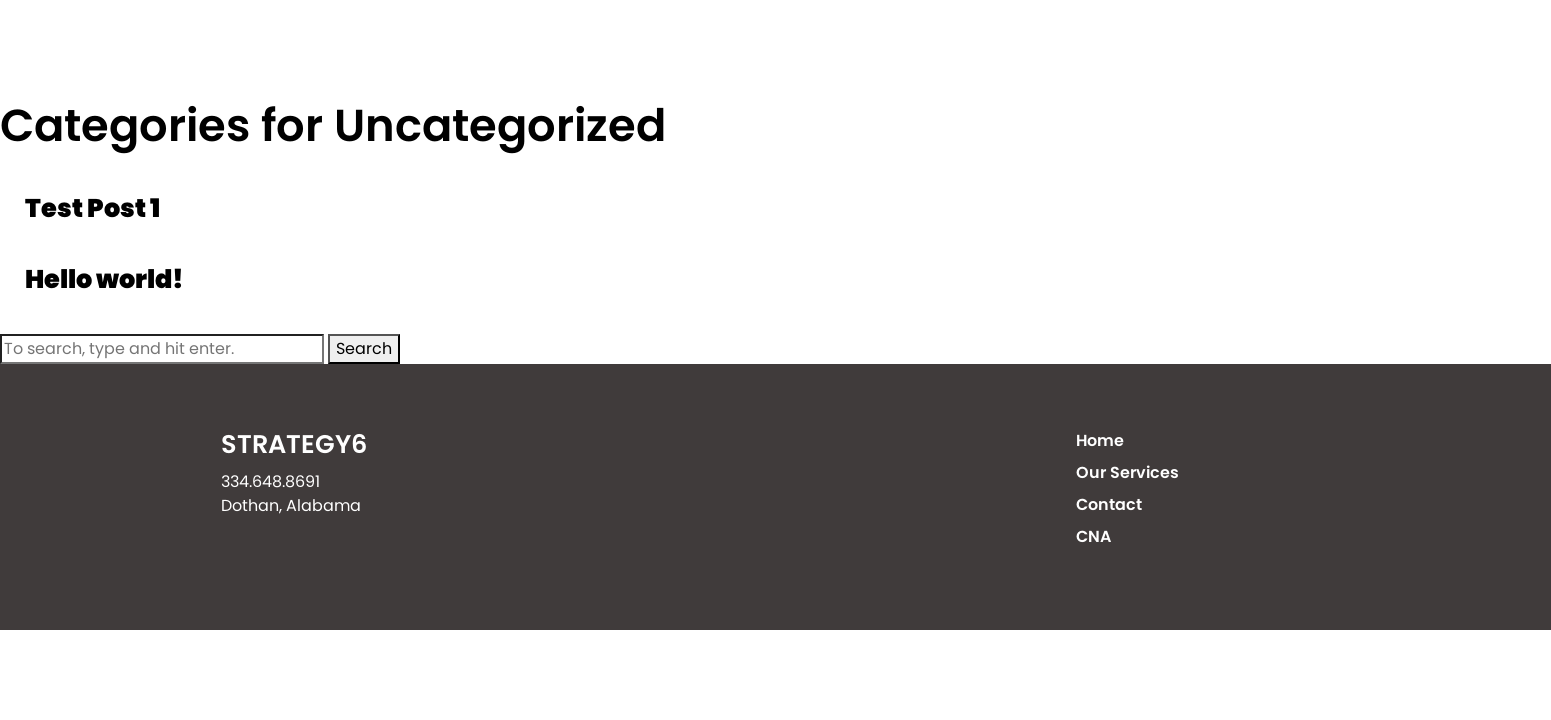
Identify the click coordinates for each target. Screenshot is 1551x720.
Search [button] (364, 348)
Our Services (1004, 49)
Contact (1178, 49)
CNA (1313, 49)
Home (845, 49)
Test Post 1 (92, 208)
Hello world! (104, 279)
